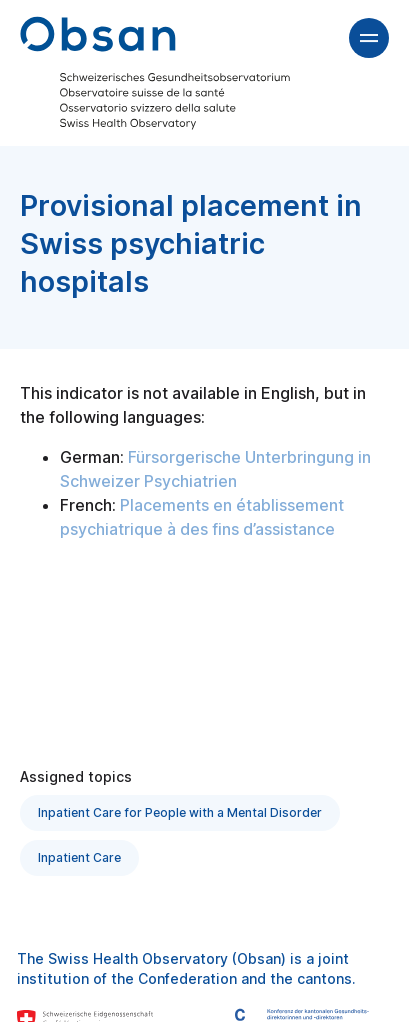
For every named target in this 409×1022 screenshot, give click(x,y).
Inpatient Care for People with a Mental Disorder (180, 812)
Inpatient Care (79, 857)
